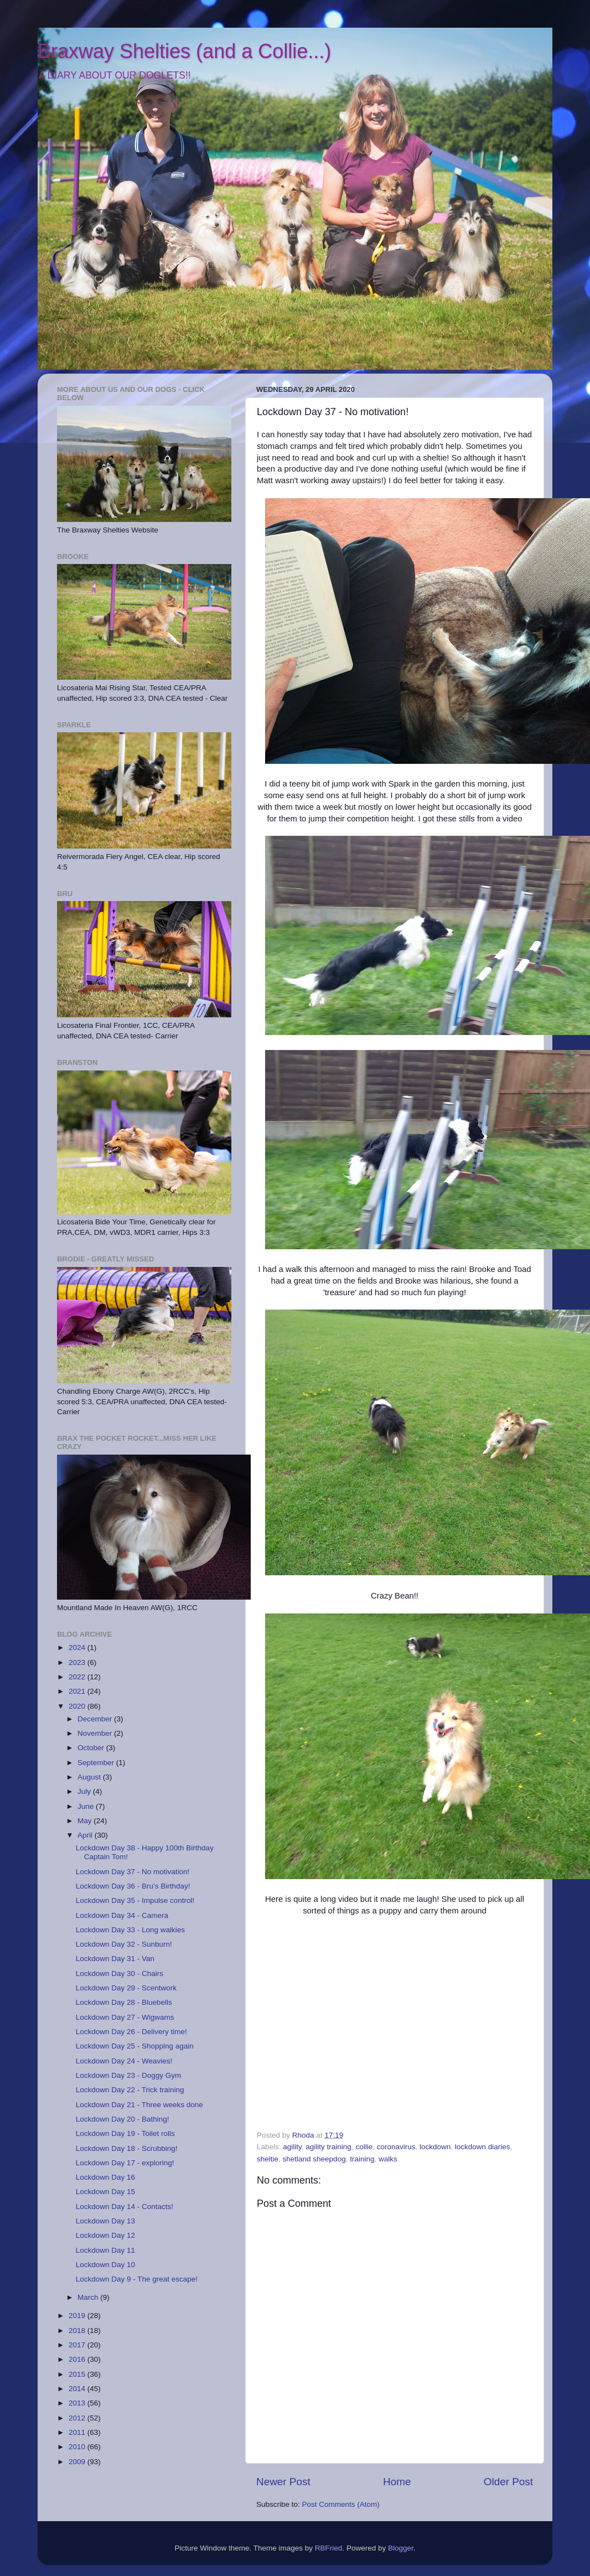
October (91, 1748)
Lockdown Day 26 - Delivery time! (131, 2031)
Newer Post (283, 2481)
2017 (78, 2345)
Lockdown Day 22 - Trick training (130, 2090)
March (88, 2297)
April (86, 1835)
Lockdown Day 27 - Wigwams (125, 2017)
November (95, 1733)
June (86, 1806)
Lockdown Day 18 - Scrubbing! (127, 2148)
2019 (78, 2315)
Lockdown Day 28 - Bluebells (124, 2002)
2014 (78, 2388)
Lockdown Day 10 (105, 2265)
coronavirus (396, 2147)
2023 (78, 1662)
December (95, 1719)
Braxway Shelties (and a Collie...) (184, 51)
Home (397, 2481)
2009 (78, 2462)
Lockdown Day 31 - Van (115, 1958)
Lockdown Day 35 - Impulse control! (135, 1900)
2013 (78, 2403)
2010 (78, 2447)
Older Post (508, 2481)
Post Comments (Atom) (341, 2504)
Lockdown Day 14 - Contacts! (124, 2206)
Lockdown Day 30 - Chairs (119, 1973)
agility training (328, 2147)
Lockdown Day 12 (105, 2235)
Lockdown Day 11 (105, 2250)
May (85, 1821)
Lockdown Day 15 (105, 2191)
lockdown (435, 2147)
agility (292, 2147)
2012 (78, 2418)
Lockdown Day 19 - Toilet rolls (125, 2133)
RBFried (329, 2548)
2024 (78, 1647)
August (90, 1777)
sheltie (267, 2159)
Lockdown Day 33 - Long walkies (130, 1930)
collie (363, 2147)
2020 (78, 1706)
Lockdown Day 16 (105, 2177)
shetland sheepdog (314, 2159)
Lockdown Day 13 (105, 2221)
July (85, 1791)
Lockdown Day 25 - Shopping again (135, 2046)
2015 (78, 2374)
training (362, 2159)
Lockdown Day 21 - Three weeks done (139, 2105)
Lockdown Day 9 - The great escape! (137, 2279)
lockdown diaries (482, 2147)
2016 (78, 2359)
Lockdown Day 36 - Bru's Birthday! (133, 1886)
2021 (78, 1691)
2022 (78, 1677)
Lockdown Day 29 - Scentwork (126, 1988)
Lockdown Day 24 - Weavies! (124, 2061)
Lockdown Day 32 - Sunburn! (124, 1944)
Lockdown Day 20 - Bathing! (122, 2119)
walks (388, 2159)
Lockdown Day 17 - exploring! (125, 2163)
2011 (78, 2432)
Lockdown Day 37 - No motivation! (133, 1872)
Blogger (400, 2548)
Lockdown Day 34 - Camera (122, 1915)
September (96, 1762)
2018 (78, 2330)
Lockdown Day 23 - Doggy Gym (129, 2075)
